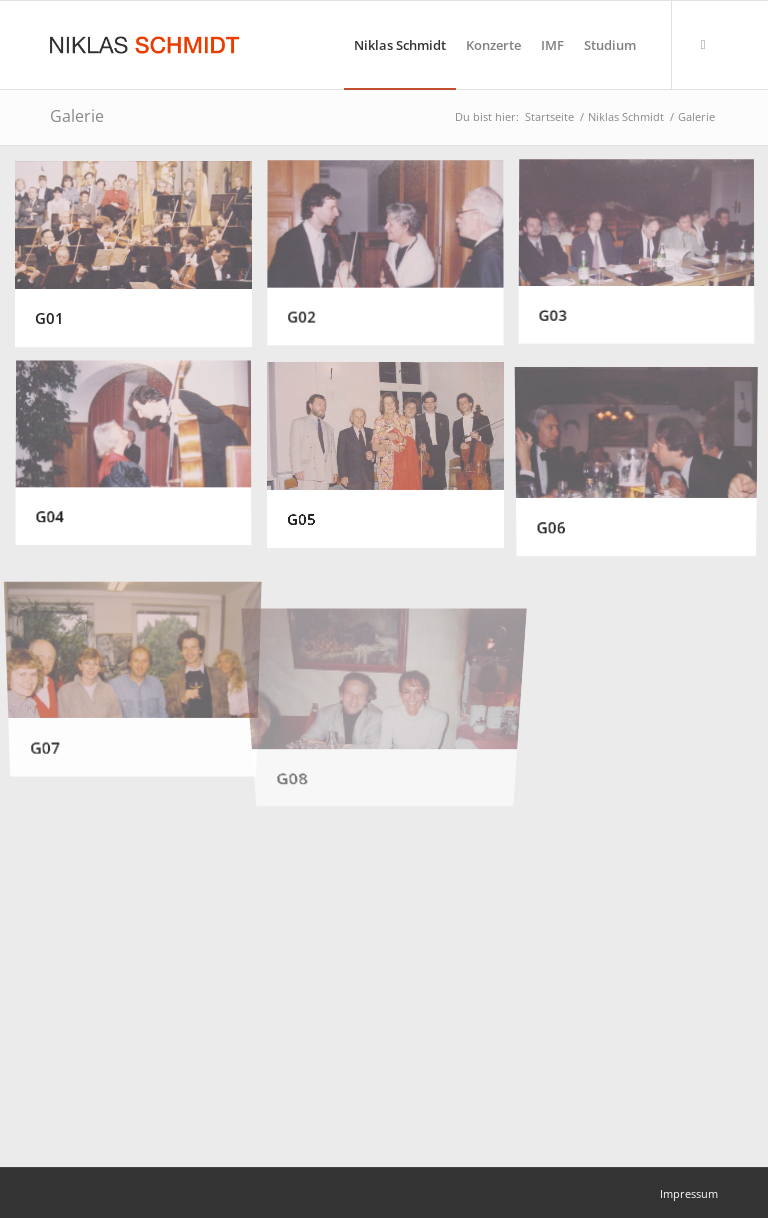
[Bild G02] (393, 261)
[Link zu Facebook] (703, 44)
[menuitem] (400, 45)
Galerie (77, 116)
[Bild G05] (393, 462)
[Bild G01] (141, 261)
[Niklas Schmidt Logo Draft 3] (146, 45)
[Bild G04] (141, 462)
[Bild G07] (141, 664)
